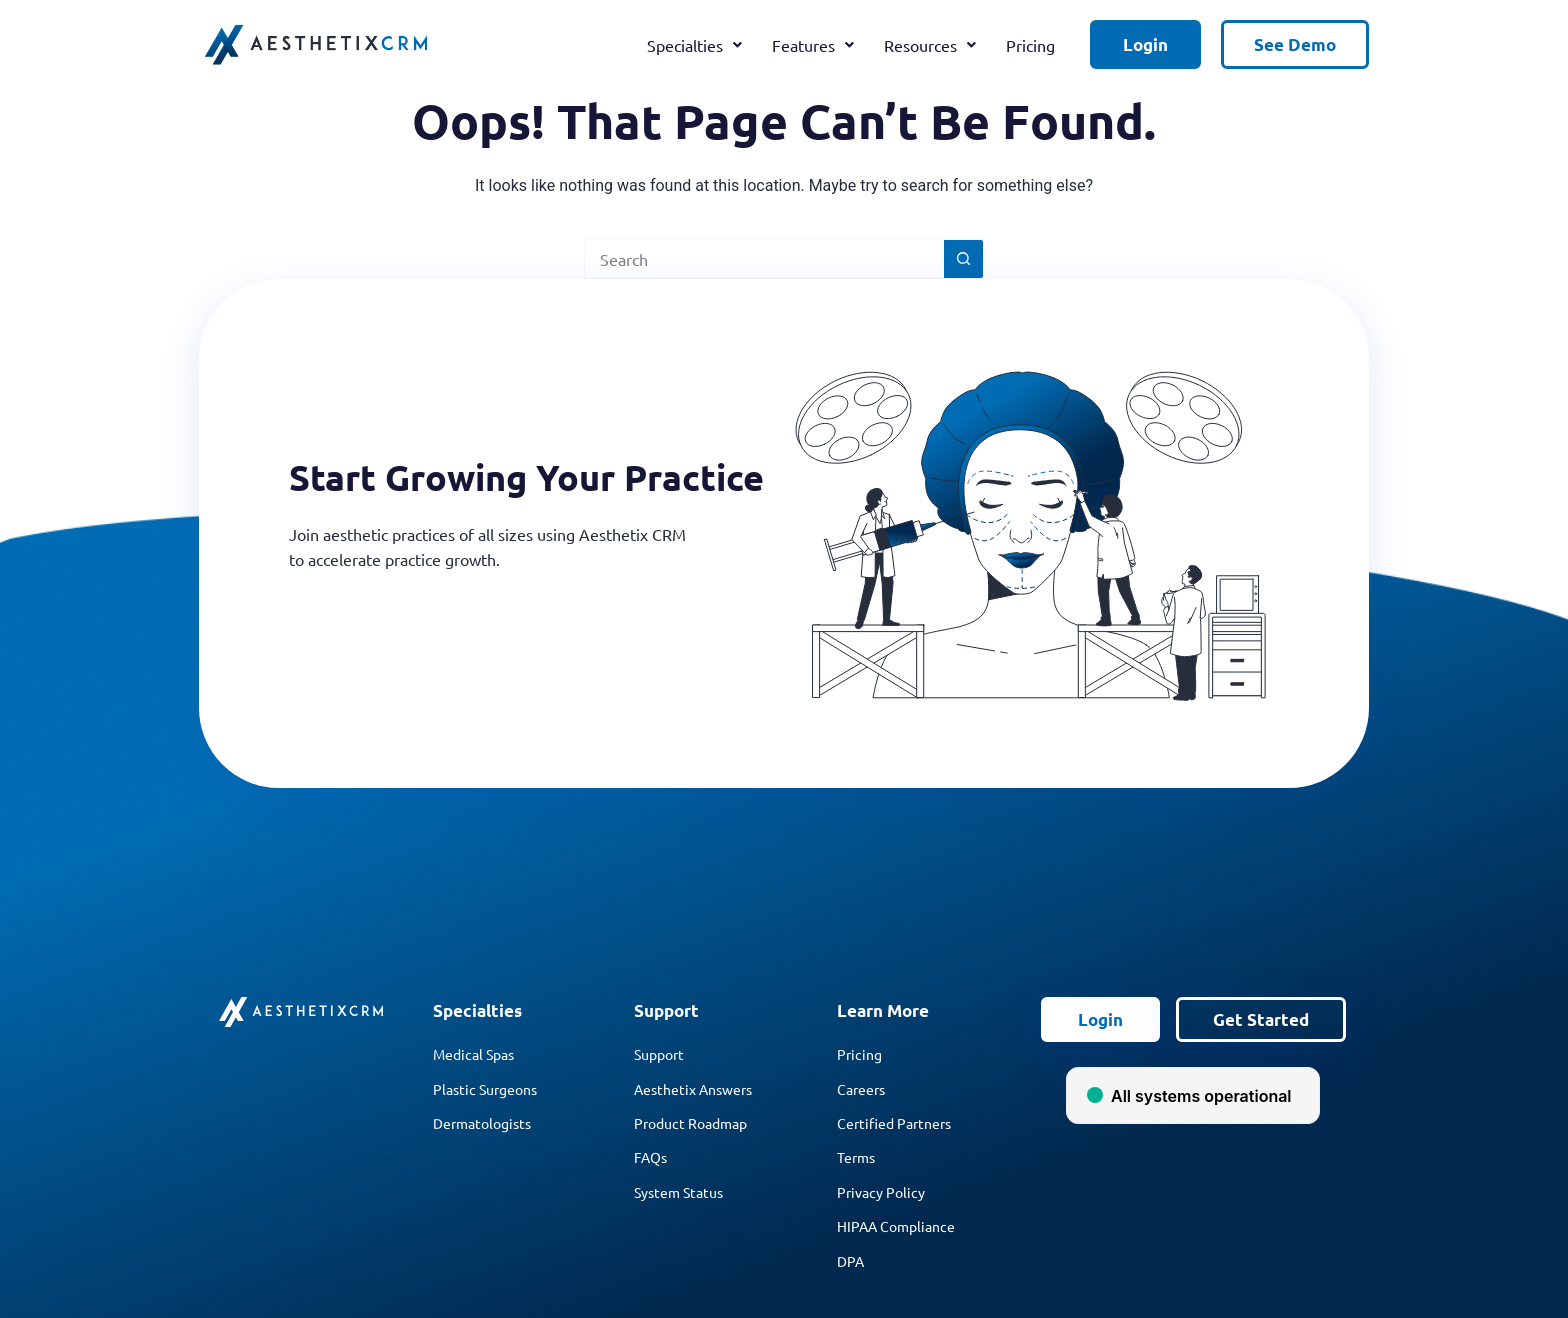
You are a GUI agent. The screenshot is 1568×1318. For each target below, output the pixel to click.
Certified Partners (894, 1123)
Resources (930, 45)
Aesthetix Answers (693, 1089)
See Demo (1295, 44)
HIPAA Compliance (896, 1226)
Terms (856, 1157)
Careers (861, 1089)
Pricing (1030, 45)
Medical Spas (473, 1054)
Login (1145, 44)
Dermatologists (482, 1123)
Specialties (694, 45)
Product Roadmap (690, 1123)
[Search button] (964, 259)
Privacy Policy (881, 1192)
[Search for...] (764, 259)
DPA (850, 1261)
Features (813, 45)
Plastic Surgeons (485, 1089)
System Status (678, 1192)
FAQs (650, 1157)
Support (659, 1054)
